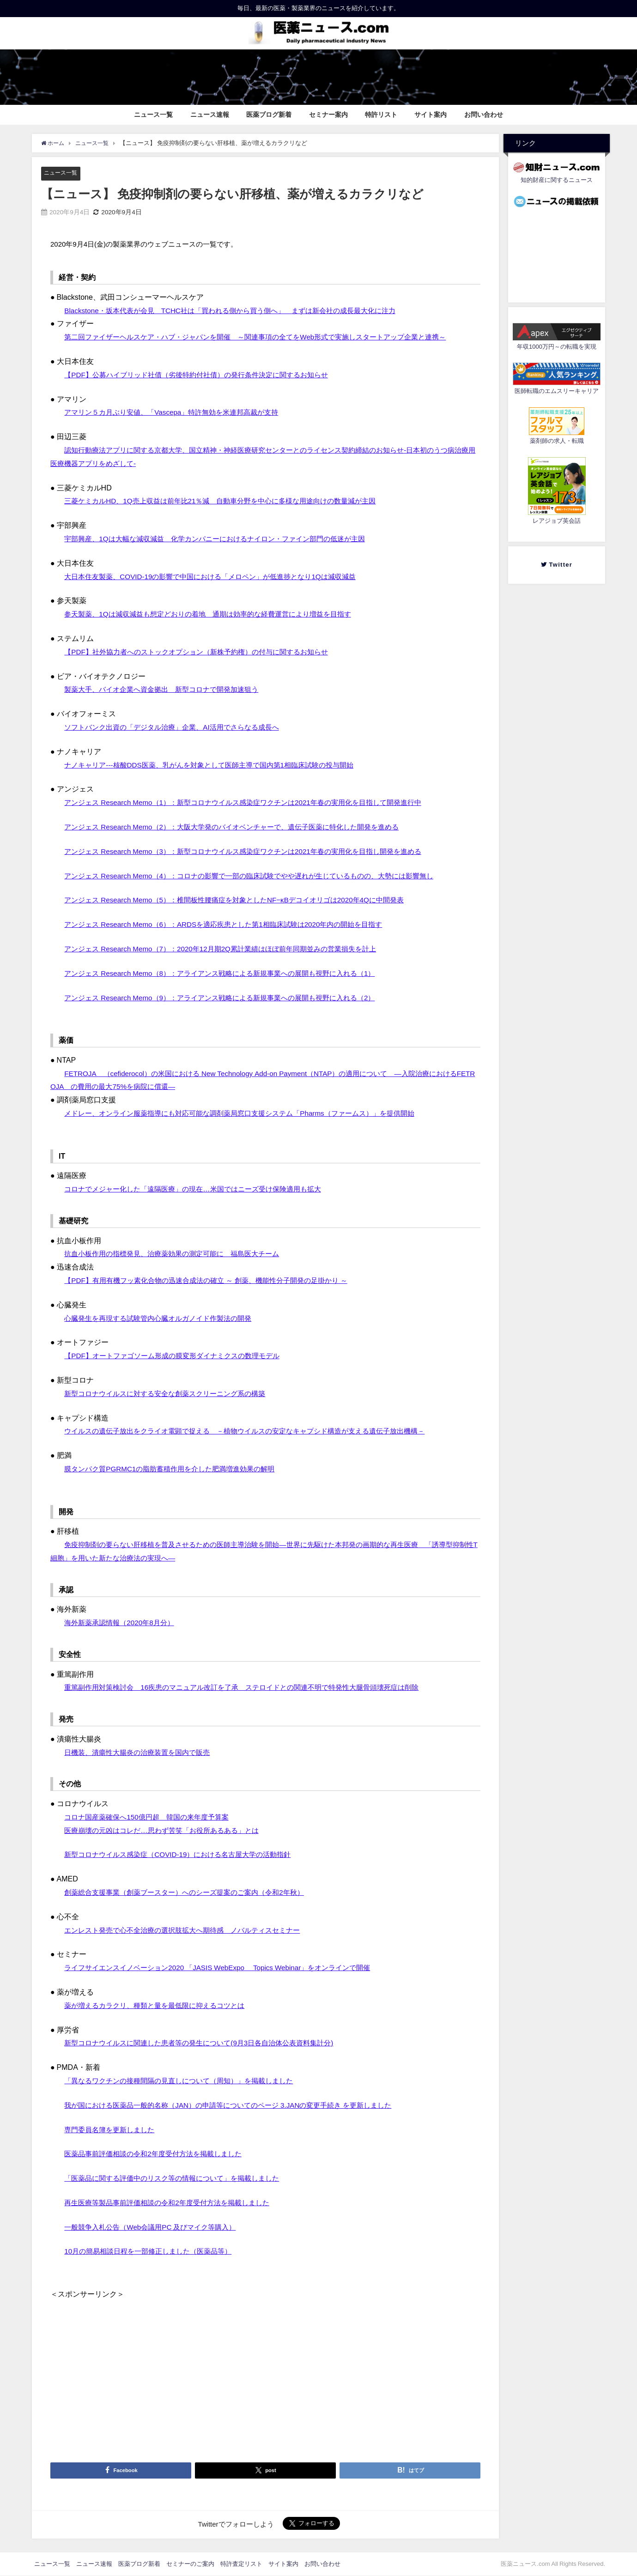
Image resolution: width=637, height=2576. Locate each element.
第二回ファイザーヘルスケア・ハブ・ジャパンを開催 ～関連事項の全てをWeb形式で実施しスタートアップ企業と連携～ (267, 337)
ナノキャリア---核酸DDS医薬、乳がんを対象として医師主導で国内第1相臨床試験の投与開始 (218, 764)
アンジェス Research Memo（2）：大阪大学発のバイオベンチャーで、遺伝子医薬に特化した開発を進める (242, 826)
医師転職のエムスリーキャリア (557, 391)
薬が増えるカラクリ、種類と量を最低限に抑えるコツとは (160, 2005)
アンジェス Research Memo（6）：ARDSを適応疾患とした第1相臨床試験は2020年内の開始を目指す (233, 924)
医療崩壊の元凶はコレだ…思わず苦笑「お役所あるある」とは (167, 1830)
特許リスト (381, 114)
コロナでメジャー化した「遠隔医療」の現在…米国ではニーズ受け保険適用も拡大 (201, 1189)
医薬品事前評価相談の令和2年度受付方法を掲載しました (158, 2154)
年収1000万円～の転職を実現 (556, 347)
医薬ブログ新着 (268, 114)
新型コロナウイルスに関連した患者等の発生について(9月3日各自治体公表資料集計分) (207, 2043)
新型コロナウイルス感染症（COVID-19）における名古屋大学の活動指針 (184, 1854)
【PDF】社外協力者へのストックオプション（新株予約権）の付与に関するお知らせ (204, 651)
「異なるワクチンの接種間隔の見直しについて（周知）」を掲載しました (186, 2080)
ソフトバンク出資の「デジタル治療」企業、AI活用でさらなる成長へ (178, 727)
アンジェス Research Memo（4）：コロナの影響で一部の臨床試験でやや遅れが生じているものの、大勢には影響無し (260, 875)
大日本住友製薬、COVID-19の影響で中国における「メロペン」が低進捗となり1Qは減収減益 (219, 576)
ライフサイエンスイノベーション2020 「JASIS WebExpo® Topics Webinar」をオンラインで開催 (226, 1967)
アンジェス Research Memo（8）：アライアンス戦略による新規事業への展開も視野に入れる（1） (229, 973)
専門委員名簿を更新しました (112, 2129)
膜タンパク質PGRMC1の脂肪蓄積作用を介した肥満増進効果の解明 (176, 1469)
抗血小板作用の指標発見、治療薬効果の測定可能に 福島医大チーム (178, 1254)
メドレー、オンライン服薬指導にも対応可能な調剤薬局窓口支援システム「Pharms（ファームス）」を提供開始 (250, 1113)
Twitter (560, 565)
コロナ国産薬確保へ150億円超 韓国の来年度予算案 (151, 1816)
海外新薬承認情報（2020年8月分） (122, 1623)
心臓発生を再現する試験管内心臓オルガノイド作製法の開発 (164, 1318)
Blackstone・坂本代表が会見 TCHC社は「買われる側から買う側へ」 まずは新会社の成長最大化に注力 (240, 310)
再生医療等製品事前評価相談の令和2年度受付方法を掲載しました (173, 2202)
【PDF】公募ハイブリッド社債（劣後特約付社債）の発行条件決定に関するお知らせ (204, 374)
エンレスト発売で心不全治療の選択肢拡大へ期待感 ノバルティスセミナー (189, 1930)
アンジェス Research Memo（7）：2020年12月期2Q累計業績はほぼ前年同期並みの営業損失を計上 (229, 948)
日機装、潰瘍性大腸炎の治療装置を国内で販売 (141, 1752)
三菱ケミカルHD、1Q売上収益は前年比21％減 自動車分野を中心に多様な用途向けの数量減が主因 (230, 501)
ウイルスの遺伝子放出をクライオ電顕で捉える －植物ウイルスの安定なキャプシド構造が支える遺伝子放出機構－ (256, 1431)
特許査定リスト (241, 2564)
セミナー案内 (328, 114)
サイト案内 (430, 114)
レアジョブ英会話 (557, 521)
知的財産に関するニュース (557, 180)
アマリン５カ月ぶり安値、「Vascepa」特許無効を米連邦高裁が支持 (178, 412)
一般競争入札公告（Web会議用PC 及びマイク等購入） (155, 2227)
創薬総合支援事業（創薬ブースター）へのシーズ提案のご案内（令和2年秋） (192, 1892)
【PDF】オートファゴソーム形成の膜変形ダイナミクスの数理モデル (178, 1356)
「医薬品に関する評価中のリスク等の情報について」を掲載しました (178, 2178)
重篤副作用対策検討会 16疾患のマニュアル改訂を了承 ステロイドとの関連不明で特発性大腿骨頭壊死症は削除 (253, 1687)
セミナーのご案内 (190, 2564)
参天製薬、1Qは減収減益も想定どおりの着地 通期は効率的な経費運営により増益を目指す (217, 614)
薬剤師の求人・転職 (557, 441)
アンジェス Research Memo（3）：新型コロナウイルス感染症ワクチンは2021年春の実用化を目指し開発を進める (253, 851)
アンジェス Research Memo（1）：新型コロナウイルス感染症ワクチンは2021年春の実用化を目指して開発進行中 (253, 802)
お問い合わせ (483, 114)
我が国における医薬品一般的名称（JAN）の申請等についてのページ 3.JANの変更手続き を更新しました (238, 2105)
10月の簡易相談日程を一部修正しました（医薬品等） (153, 2251)
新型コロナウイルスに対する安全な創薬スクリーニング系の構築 (171, 1393)
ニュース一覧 (153, 114)
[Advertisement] (265, 2366)
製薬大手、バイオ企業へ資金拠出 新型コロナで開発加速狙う (167, 689)
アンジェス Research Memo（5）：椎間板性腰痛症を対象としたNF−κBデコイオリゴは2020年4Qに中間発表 (244, 900)
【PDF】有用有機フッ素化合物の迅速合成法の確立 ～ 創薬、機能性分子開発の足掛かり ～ (214, 1280)
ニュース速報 (209, 114)
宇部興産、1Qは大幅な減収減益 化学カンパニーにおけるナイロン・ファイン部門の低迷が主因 (224, 538)
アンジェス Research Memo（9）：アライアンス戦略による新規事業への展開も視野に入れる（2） (229, 997)
